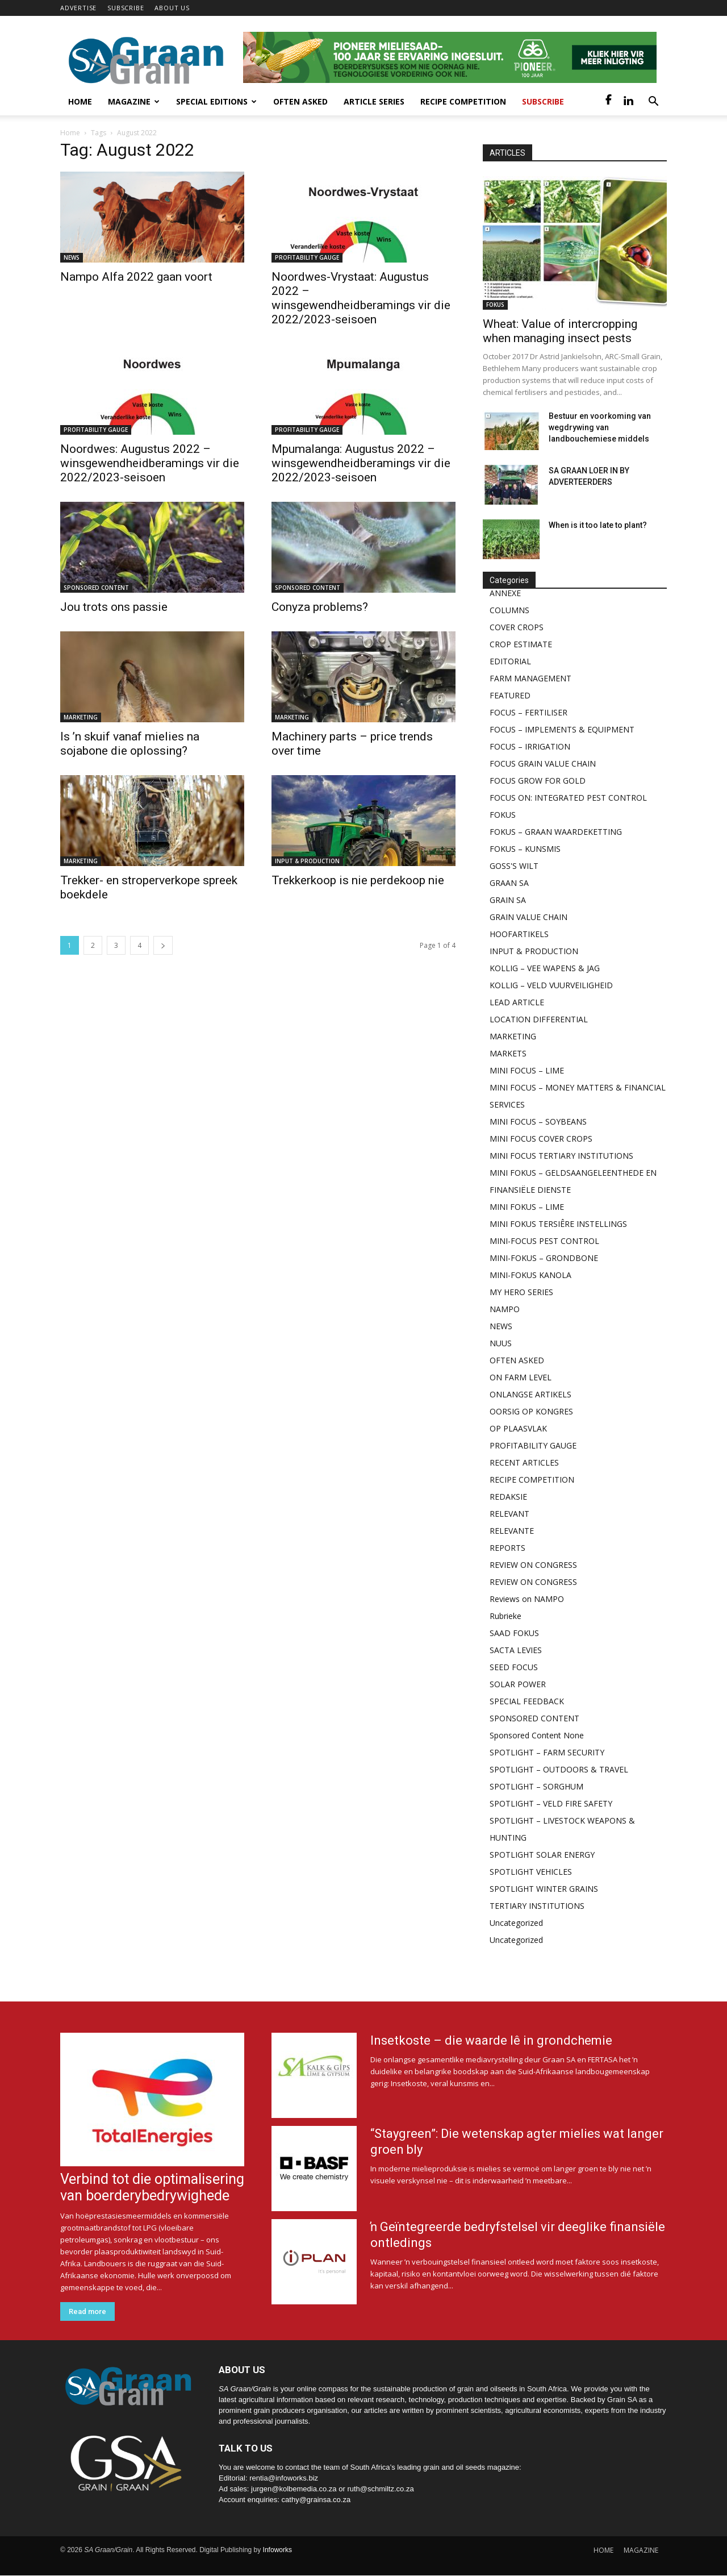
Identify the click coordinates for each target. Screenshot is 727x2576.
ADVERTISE (78, 7)
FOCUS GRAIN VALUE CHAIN (543, 763)
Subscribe (543, 101)
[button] (653, 102)
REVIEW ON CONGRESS (533, 1564)
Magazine (134, 101)
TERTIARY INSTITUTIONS (537, 1905)
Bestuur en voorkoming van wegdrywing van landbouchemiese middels (600, 427)
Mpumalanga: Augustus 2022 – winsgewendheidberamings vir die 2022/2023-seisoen (360, 463)
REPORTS (507, 1547)
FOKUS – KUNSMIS (525, 848)
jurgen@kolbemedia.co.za (294, 2489)
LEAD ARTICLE (517, 1002)
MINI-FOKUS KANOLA (530, 1275)
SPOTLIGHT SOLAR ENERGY (542, 1854)
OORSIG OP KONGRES (531, 1411)
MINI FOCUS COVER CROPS (541, 1138)
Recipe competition (463, 101)
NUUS (501, 1343)
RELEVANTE (512, 1530)
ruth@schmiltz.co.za (380, 2489)
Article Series (374, 101)
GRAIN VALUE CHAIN (528, 917)
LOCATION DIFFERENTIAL (539, 1019)
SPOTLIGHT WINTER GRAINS (544, 1888)
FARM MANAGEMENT (530, 678)
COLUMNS (509, 610)
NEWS (72, 257)
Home (80, 101)
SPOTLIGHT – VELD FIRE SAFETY (551, 1803)
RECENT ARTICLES (524, 1462)
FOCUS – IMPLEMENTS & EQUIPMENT (562, 729)
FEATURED (510, 695)
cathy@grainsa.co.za (316, 2499)
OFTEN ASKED (517, 1360)
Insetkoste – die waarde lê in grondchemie (491, 2040)
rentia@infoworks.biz (283, 2478)
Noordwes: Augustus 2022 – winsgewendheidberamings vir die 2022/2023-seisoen (149, 463)
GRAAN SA (509, 882)
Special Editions (216, 101)
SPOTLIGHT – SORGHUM (536, 1786)
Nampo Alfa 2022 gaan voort (136, 277)
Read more (87, 2311)
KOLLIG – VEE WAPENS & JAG (545, 968)
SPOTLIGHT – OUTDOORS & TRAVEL (559, 1769)
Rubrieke (505, 1615)
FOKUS (495, 305)
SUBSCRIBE (125, 7)
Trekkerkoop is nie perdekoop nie (357, 880)
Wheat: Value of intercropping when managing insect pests (560, 331)
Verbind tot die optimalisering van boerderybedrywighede (152, 2187)
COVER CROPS (517, 627)
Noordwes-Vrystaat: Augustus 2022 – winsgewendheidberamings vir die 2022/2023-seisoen (360, 298)
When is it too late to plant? (598, 525)
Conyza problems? (319, 607)
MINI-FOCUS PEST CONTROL (544, 1240)
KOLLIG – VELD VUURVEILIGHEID (551, 985)
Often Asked (300, 101)
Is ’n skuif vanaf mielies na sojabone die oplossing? (129, 744)
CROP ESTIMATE (521, 644)
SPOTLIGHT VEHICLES (531, 1871)
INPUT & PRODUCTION (307, 861)
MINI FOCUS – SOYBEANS (538, 1121)
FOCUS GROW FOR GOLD (538, 780)
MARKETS (508, 1053)
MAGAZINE (641, 2550)
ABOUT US (171, 7)
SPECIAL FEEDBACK (527, 1701)
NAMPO (505, 1309)
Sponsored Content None (537, 1735)
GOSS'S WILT (514, 865)
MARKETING (81, 717)
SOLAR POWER (518, 1684)
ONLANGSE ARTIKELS (530, 1394)
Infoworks (277, 2550)
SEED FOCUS (514, 1667)
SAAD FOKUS (514, 1633)
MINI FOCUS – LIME (527, 1070)
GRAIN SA (508, 899)
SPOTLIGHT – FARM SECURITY (547, 1752)
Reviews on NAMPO (527, 1598)
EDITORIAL (510, 661)
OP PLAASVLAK (518, 1428)
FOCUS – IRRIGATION (530, 746)
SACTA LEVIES (516, 1650)
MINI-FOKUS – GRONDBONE (544, 1257)
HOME (603, 2550)
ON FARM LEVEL (520, 1377)
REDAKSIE (508, 1496)
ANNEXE (505, 593)
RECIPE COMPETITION (532, 1479)
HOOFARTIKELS (519, 934)
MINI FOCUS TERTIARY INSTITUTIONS (561, 1155)
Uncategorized (516, 1922)
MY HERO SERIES (521, 1292)
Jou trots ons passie (114, 607)
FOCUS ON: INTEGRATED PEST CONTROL (568, 797)
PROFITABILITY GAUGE (307, 257)
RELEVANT (509, 1513)
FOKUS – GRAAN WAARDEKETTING (556, 831)
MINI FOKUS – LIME (527, 1206)
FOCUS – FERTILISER (528, 712)
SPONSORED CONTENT (96, 588)
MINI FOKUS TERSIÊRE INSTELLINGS (558, 1223)
